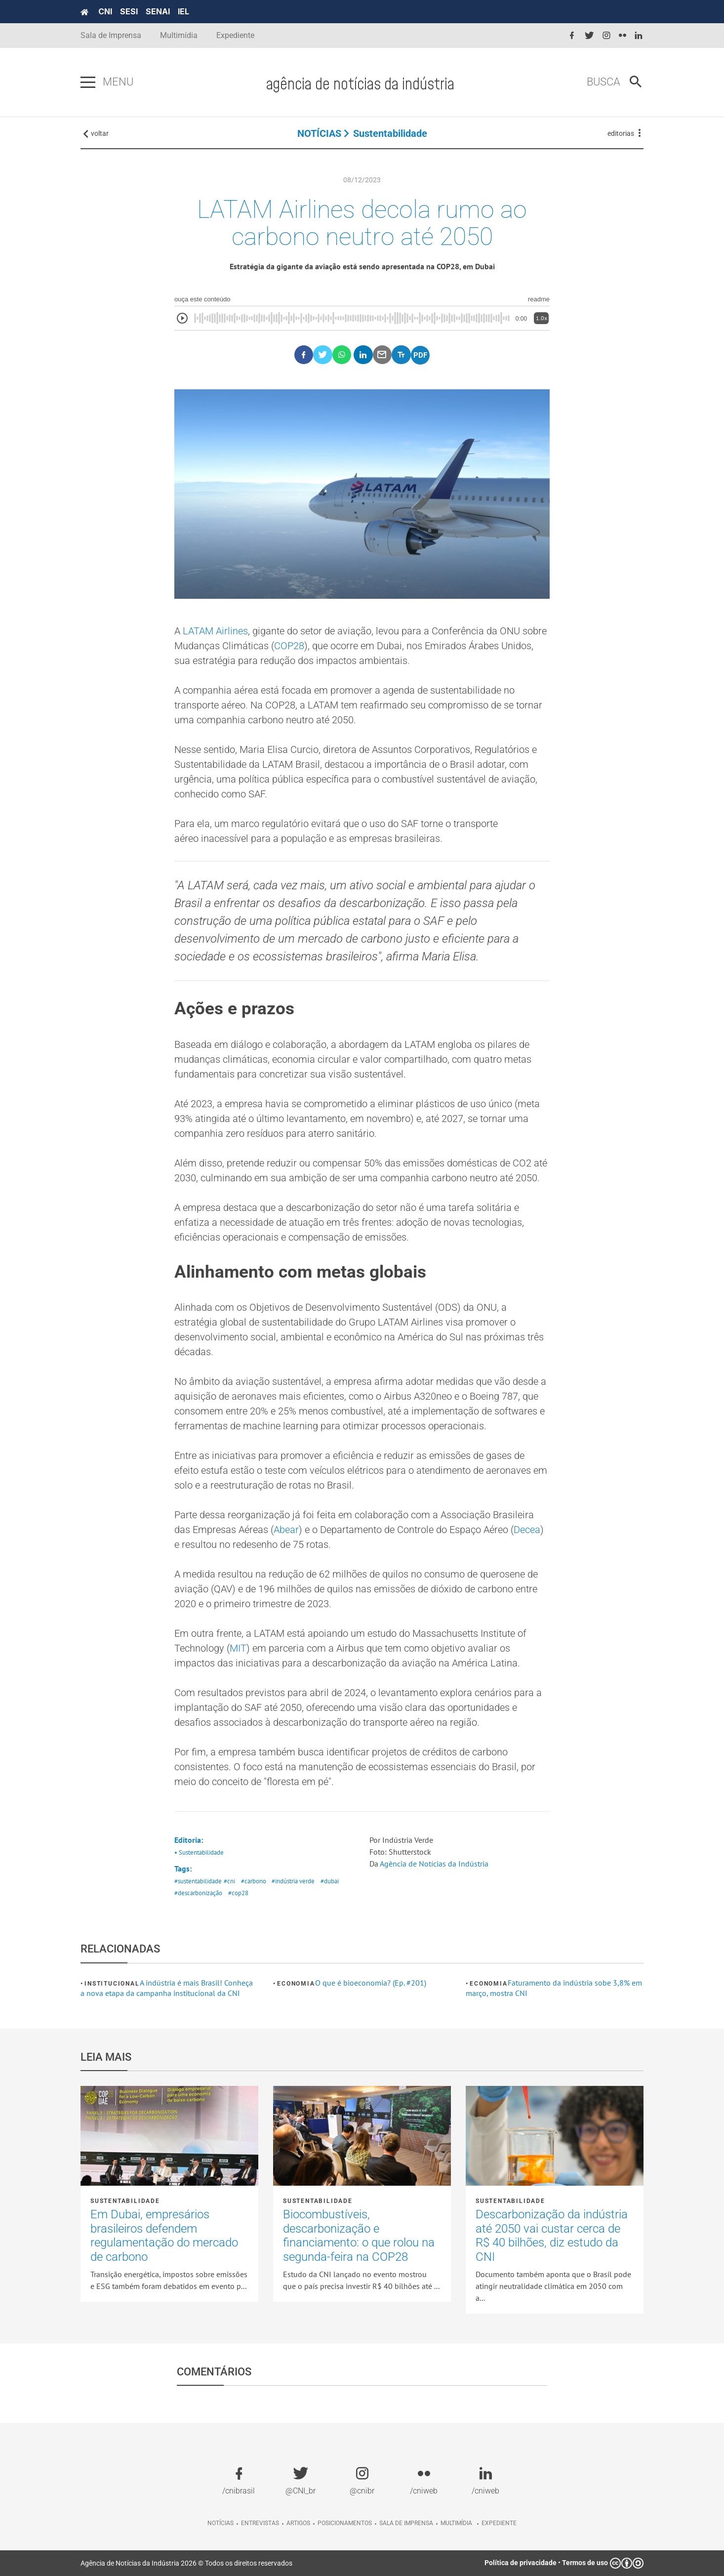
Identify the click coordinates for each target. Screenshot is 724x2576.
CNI (105, 11)
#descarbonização (198, 1893)
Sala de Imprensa (110, 35)
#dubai (330, 1881)
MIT (238, 1648)
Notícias (220, 2523)
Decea (527, 1530)
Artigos (298, 2523)
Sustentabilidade (390, 133)
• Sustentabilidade (199, 1852)
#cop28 (238, 1893)
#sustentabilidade (198, 1881)
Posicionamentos (345, 2523)
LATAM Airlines (215, 631)
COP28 (289, 646)
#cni (229, 1881)
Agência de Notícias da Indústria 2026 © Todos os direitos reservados (186, 2563)
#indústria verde (293, 1881)
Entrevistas (260, 2523)
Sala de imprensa (406, 2523)
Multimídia (179, 35)
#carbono (253, 1881)
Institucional (111, 1983)
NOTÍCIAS (319, 133)
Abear (286, 1530)
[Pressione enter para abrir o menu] (87, 82)
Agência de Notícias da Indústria (434, 1864)
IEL (183, 11)
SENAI (158, 11)
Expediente (235, 35)
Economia (296, 1983)
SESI (129, 11)
